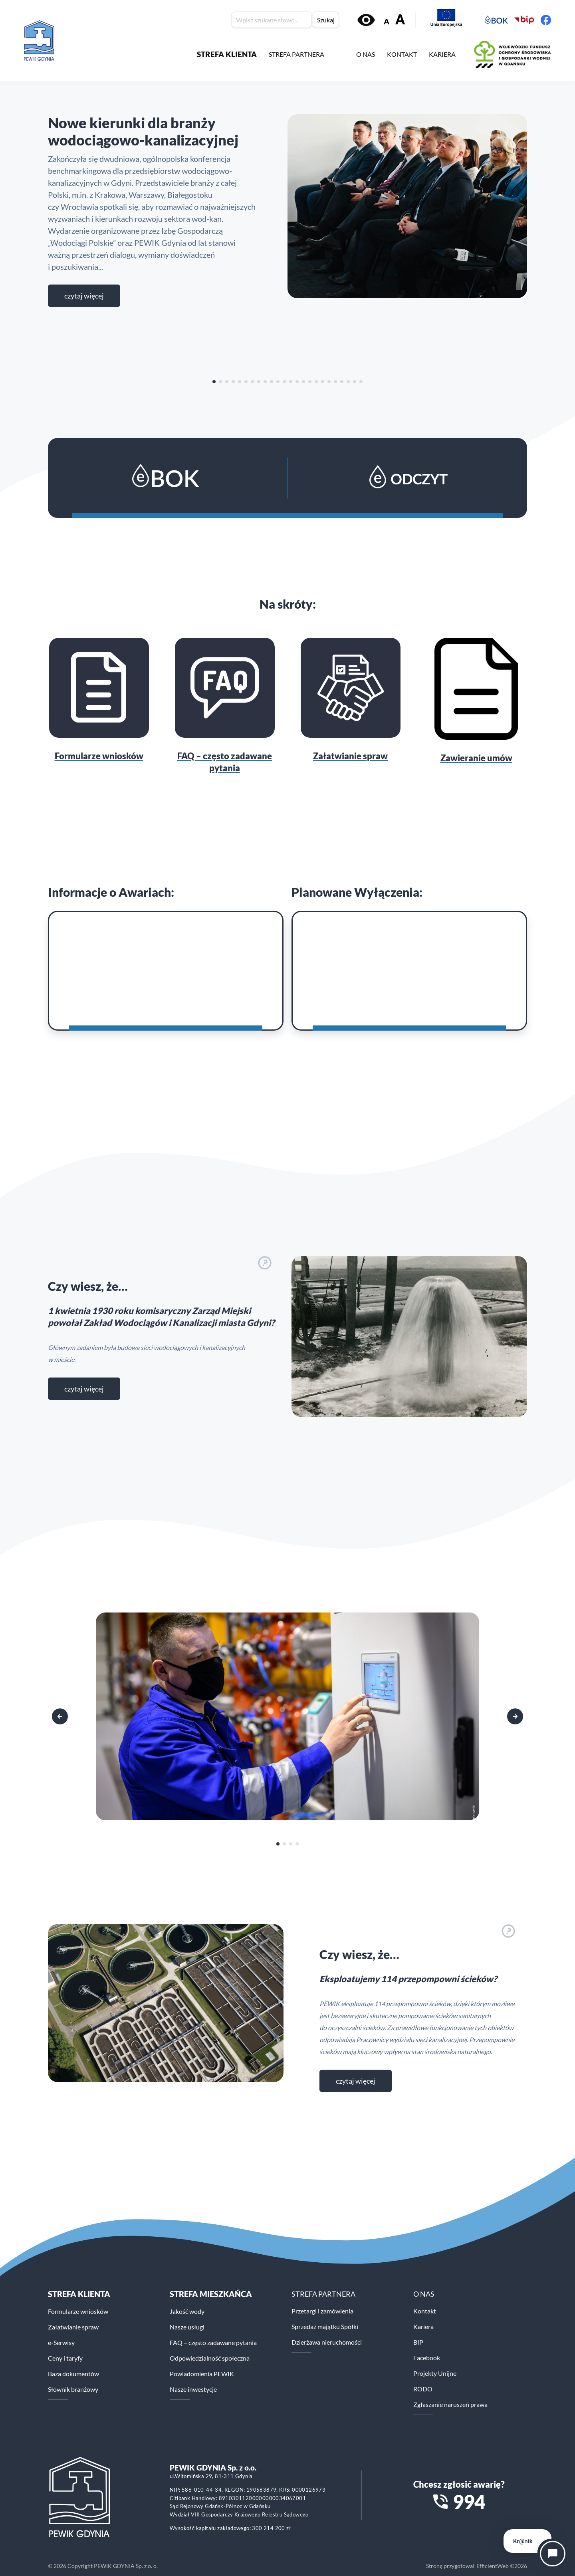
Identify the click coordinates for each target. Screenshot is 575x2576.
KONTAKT (402, 54)
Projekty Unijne (434, 2373)
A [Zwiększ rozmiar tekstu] (400, 19)
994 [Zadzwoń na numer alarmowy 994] (469, 2501)
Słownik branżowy (73, 2389)
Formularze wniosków (78, 2311)
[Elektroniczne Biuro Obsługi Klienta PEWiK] (496, 20)
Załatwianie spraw (73, 2327)
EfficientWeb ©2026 (501, 2565)
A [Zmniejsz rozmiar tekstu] (386, 21)
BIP (418, 2342)
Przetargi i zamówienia (322, 2311)
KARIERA (442, 54)
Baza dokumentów (73, 2373)
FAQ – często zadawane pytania (213, 2342)
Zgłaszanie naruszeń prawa (450, 2404)
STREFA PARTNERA (296, 54)
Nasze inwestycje (193, 2389)
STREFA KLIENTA (227, 54)
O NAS (365, 54)
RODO (422, 2389)
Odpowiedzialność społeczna (210, 2358)
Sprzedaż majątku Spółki (324, 2326)
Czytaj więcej (84, 295)
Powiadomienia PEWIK (202, 2373)
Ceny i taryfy (65, 2358)
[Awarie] (165, 971)
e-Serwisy (61, 2342)
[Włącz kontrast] (366, 20)
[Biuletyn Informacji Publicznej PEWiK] (524, 20)
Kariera (423, 2326)
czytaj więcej (84, 1388)
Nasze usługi (187, 2327)
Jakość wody (187, 2311)
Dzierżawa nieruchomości (326, 2342)
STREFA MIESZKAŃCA (211, 2294)
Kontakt (424, 2311)
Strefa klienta (79, 2294)
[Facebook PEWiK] (546, 20)
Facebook (426, 2357)
